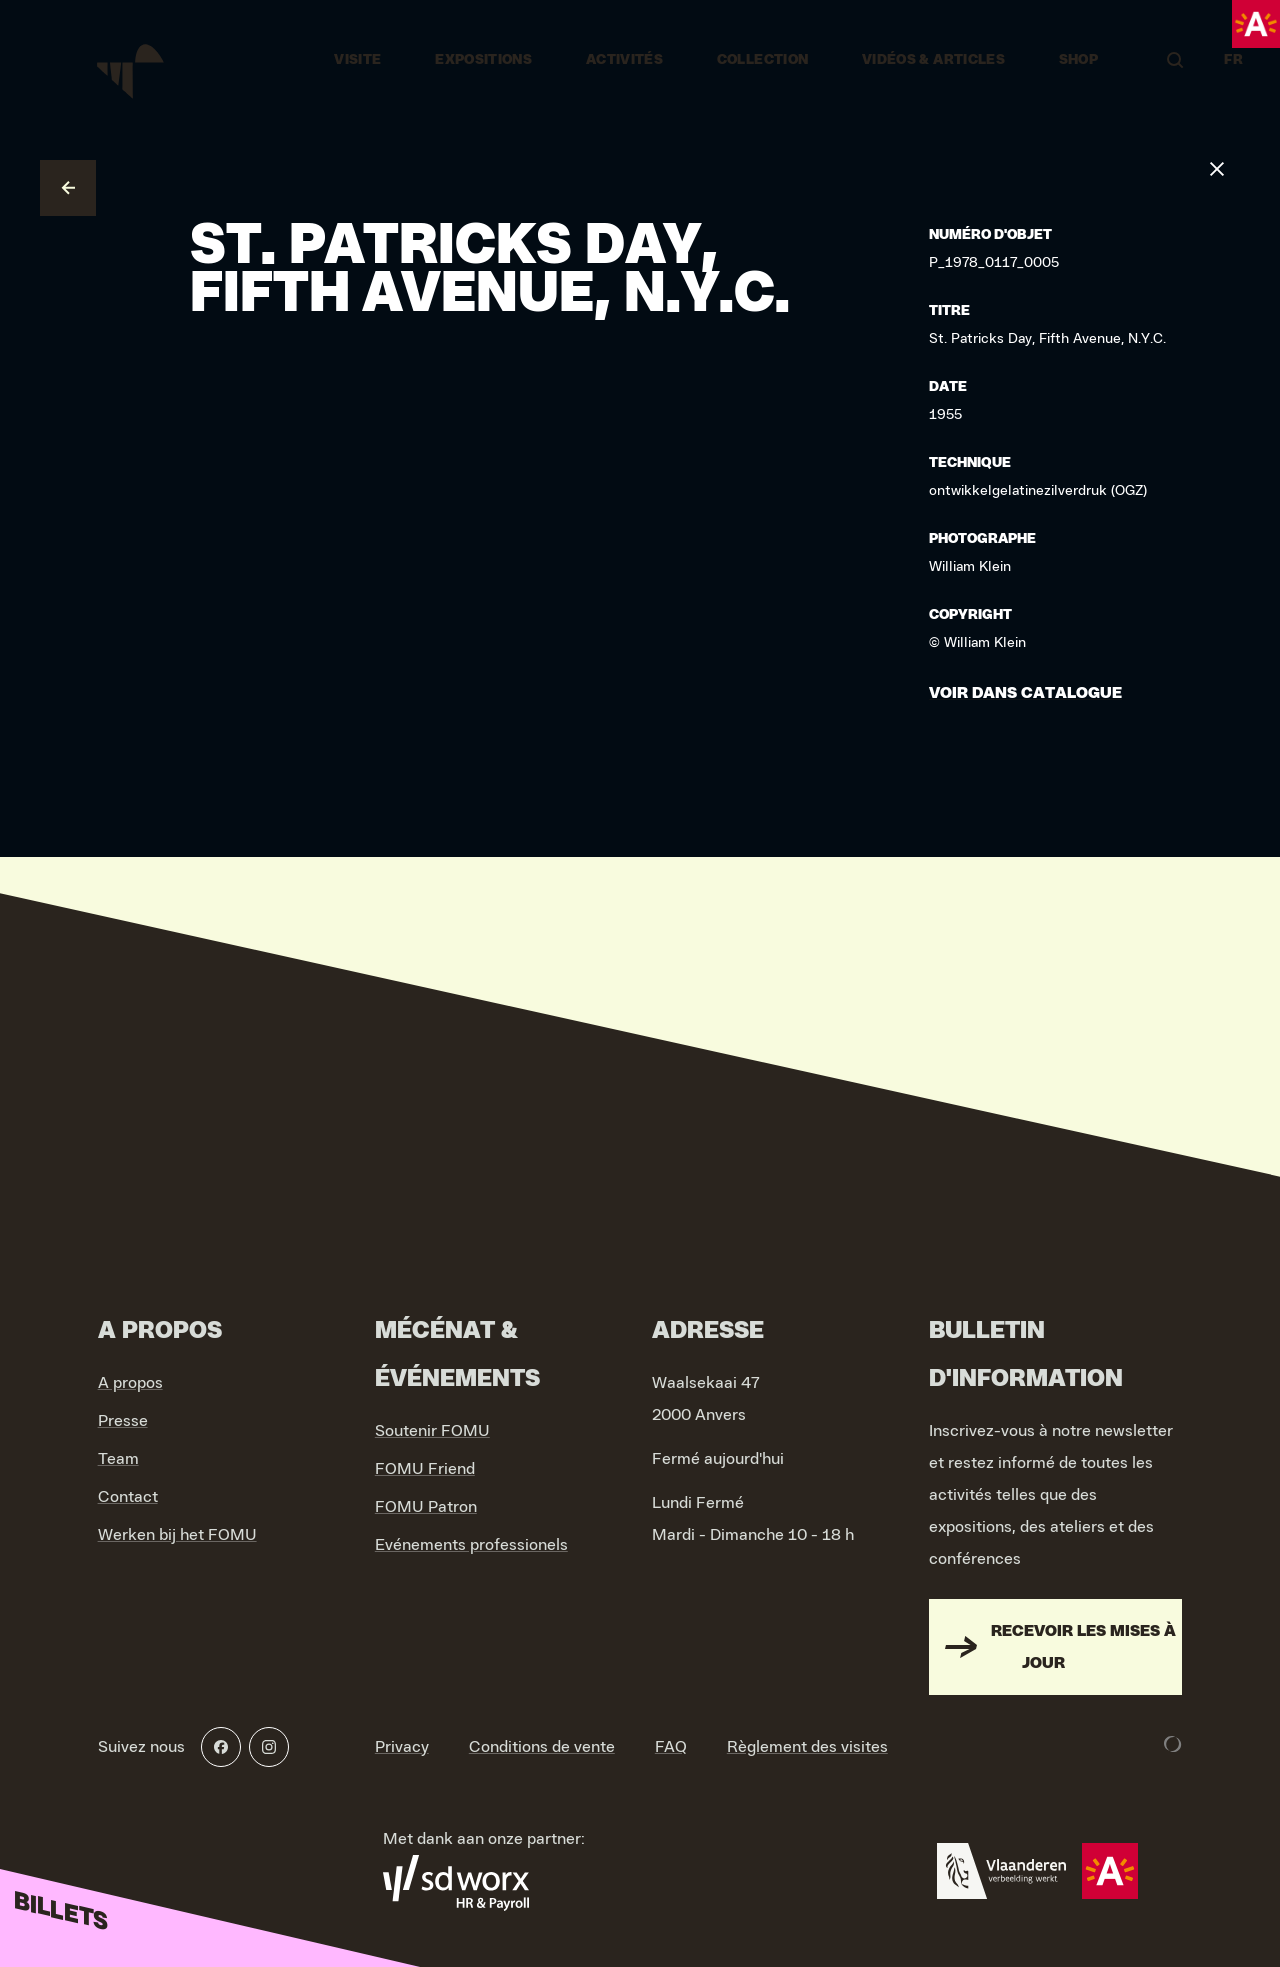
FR (1233, 60)
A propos (130, 1383)
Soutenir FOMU (432, 1431)
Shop (1078, 60)
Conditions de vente (542, 1747)
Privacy (402, 1747)
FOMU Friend (425, 1469)
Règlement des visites (807, 1747)
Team (118, 1459)
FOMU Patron (426, 1507)
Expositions (483, 60)
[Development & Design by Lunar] (1173, 1744)
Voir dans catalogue (1025, 693)
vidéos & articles (933, 60)
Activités (624, 60)
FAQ (671, 1747)
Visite (357, 60)
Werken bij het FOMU (177, 1535)
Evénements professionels (471, 1545)
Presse (123, 1421)
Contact (128, 1497)
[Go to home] (132, 60)
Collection (763, 60)
